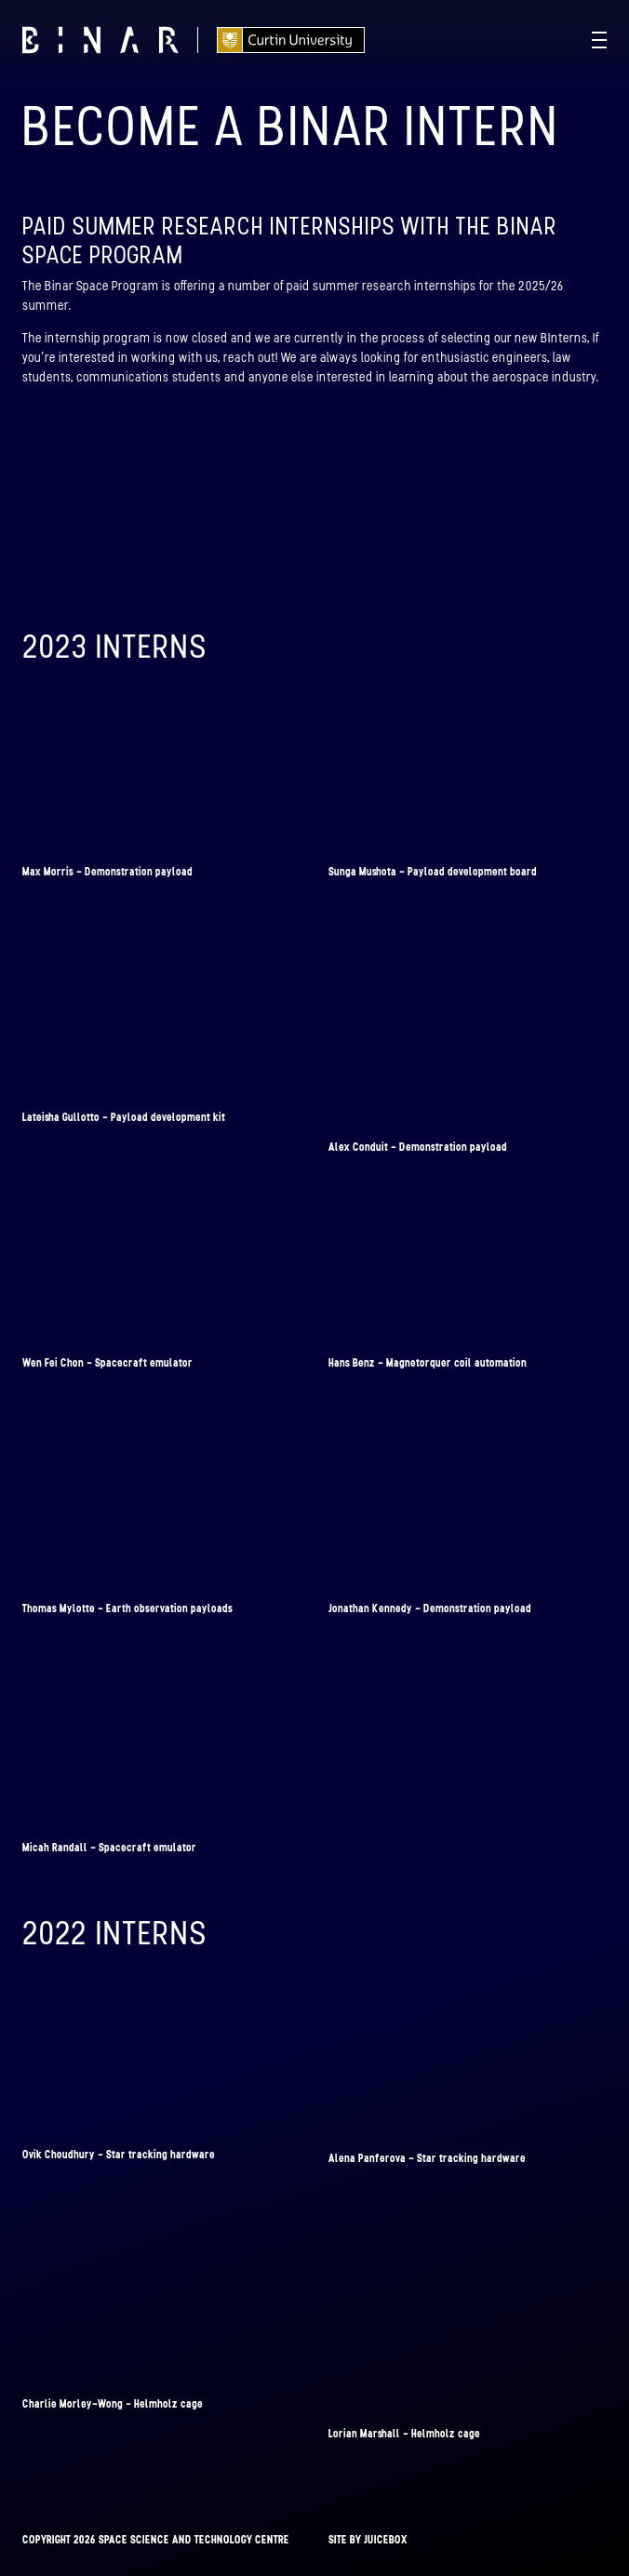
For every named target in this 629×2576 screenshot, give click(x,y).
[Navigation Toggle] (599, 40)
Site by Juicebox (368, 2539)
